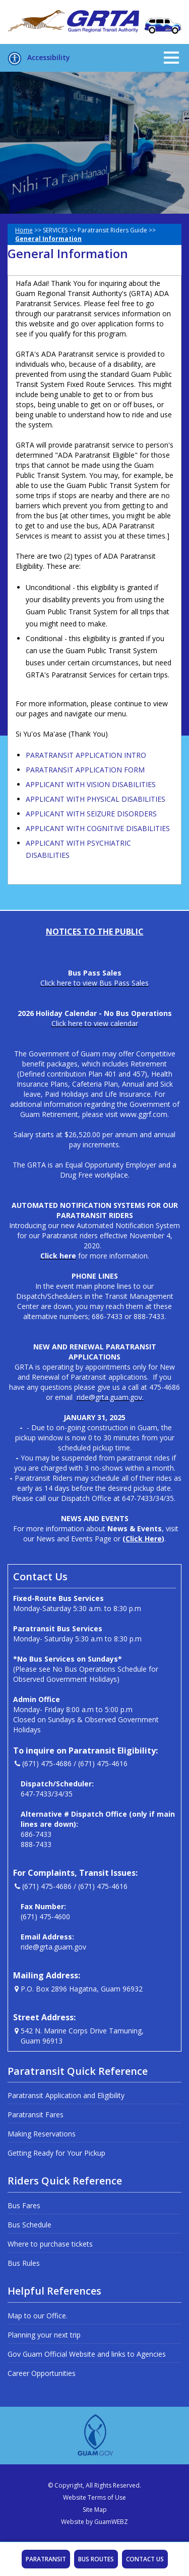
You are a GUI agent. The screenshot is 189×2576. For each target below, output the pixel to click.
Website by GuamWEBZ (94, 2521)
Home (24, 230)
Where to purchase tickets (50, 2244)
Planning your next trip (44, 2335)
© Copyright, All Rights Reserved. (94, 2485)
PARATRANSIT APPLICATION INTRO (86, 755)
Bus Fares (24, 2205)
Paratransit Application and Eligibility (66, 2095)
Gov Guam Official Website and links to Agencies (87, 2354)
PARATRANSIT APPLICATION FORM (85, 769)
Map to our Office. (38, 2315)
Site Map (95, 2509)
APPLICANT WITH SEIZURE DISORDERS (91, 813)
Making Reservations (42, 2133)
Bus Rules (24, 2263)
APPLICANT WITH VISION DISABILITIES (91, 784)
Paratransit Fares (36, 2114)
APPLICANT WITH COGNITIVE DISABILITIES (98, 828)
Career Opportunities (42, 2373)
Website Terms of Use (94, 2497)
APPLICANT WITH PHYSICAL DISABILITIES (95, 799)
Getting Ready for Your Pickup (56, 2153)
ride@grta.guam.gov (53, 1947)
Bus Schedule (29, 2224)
